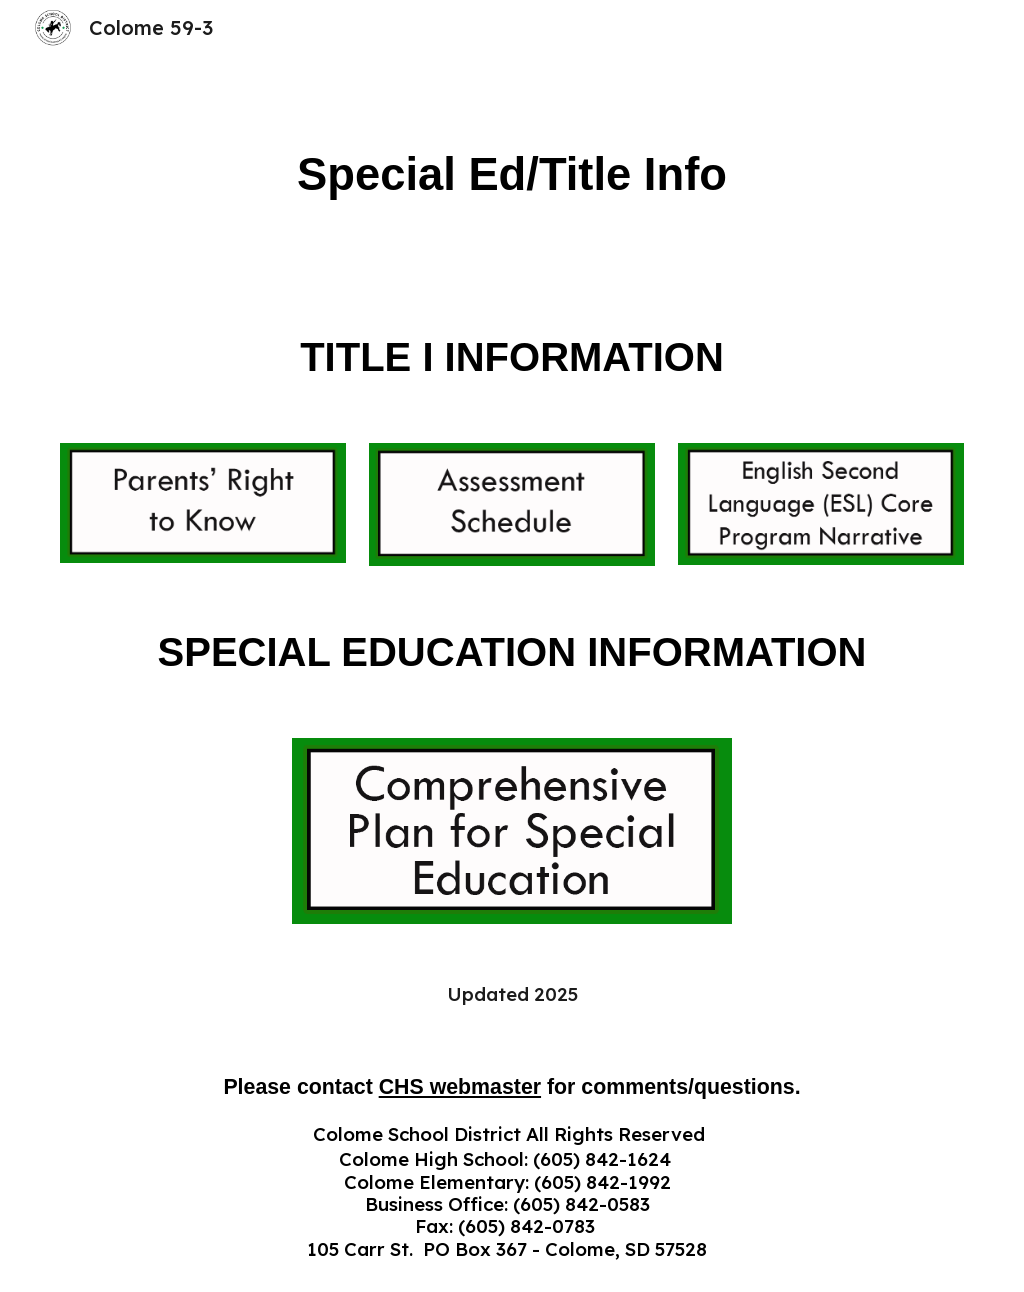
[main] (511, 175)
